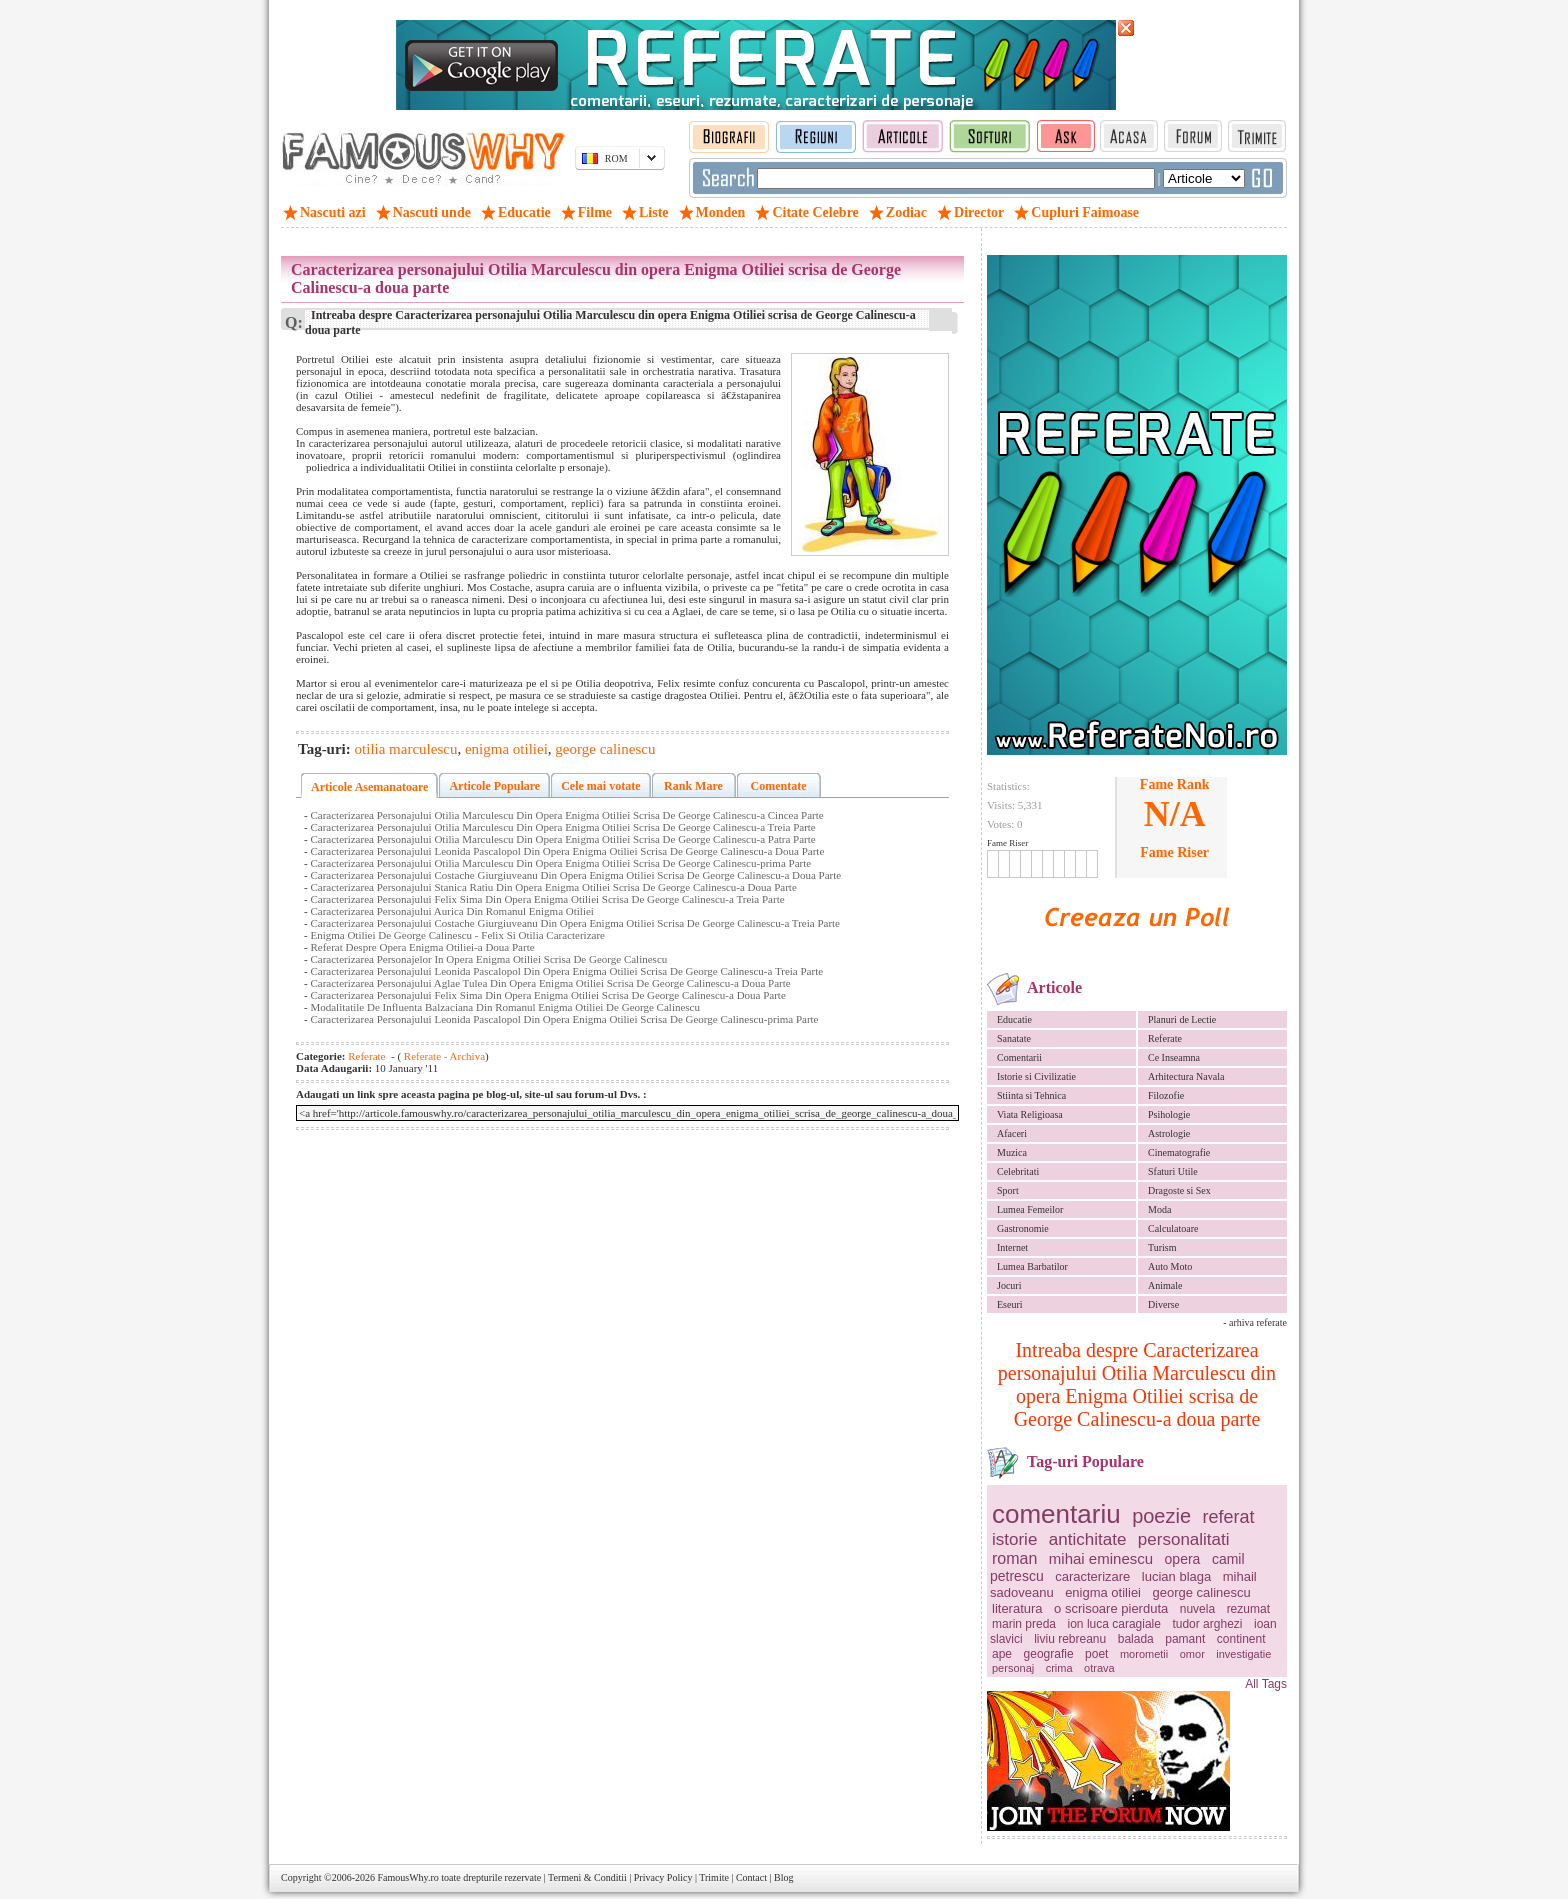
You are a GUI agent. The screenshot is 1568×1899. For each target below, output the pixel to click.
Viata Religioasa (1030, 1114)
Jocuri (1009, 1285)
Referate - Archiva (443, 1056)
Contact (751, 1877)
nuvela (1197, 1609)
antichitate (1088, 1539)
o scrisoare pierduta (1111, 1608)
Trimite (714, 1877)
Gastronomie (1023, 1228)
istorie (1014, 1539)
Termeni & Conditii (587, 1877)
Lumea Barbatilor (1032, 1266)
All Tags (1266, 1684)
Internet (1012, 1247)
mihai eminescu (1101, 1558)
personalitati (1184, 1539)
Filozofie (1166, 1095)
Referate (1165, 1038)
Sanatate (1014, 1038)
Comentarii (1019, 1057)
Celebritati (1018, 1171)
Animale (1165, 1285)
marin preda (1024, 1624)
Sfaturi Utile (1173, 1171)
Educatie (1014, 1019)
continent (1241, 1639)
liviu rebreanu (1070, 1639)
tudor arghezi (1207, 1624)
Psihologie (1169, 1114)
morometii (1144, 1654)
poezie (1161, 1516)
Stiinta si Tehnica (1031, 1095)
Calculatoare (1173, 1228)
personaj (1013, 1668)
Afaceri (1012, 1133)
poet (1096, 1654)
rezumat (1248, 1609)
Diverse (1163, 1304)
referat (1229, 1517)
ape (1002, 1654)
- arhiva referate (1255, 1322)
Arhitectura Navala (1186, 1076)
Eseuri (1010, 1304)
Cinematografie (1179, 1152)
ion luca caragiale (1114, 1624)
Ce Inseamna (1174, 1057)
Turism (1162, 1247)
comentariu (1056, 1514)
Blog (783, 1877)
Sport (1008, 1190)
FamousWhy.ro (407, 1877)
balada (1136, 1639)
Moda (1159, 1209)
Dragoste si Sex (1179, 1190)
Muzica (1012, 1152)
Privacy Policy (663, 1877)
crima (1059, 1668)
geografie (1049, 1654)
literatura (1017, 1608)
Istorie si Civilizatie (1036, 1076)
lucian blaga (1176, 1576)
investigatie (1243, 1654)
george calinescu (1202, 1592)
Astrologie (1169, 1133)
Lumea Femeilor (1030, 1209)
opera (1183, 1559)
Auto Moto (1170, 1266)
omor (1192, 1654)
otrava (1099, 1668)
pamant (1185, 1639)
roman (1014, 1558)
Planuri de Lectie (1182, 1019)
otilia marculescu (406, 749)
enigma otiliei (1103, 1592)
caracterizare (1092, 1576)
